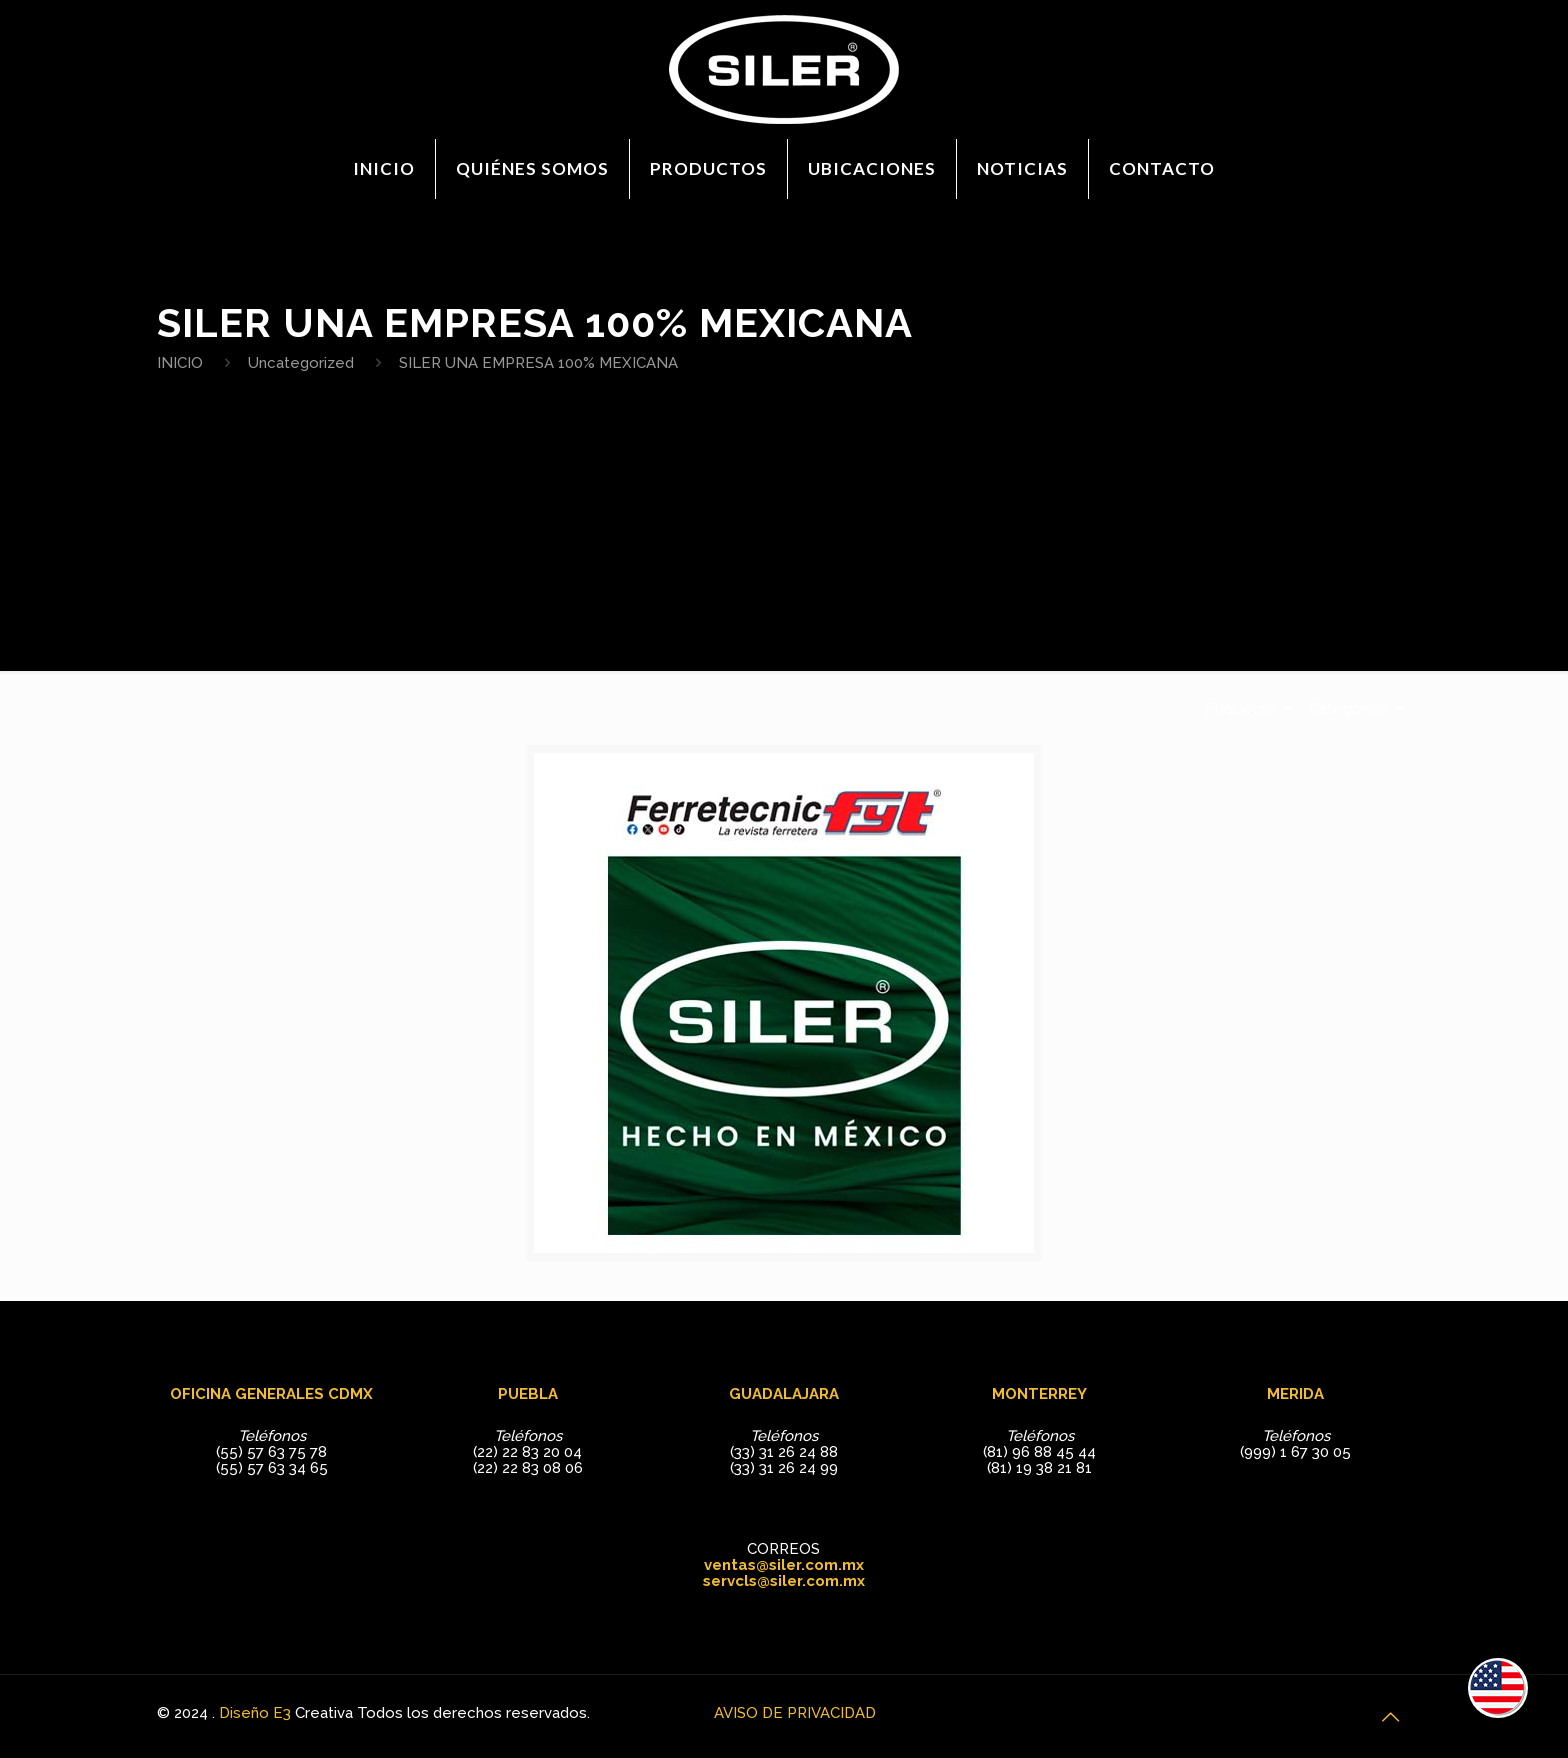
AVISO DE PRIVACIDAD (795, 1713)
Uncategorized (301, 363)
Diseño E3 (255, 1713)
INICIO (180, 363)
